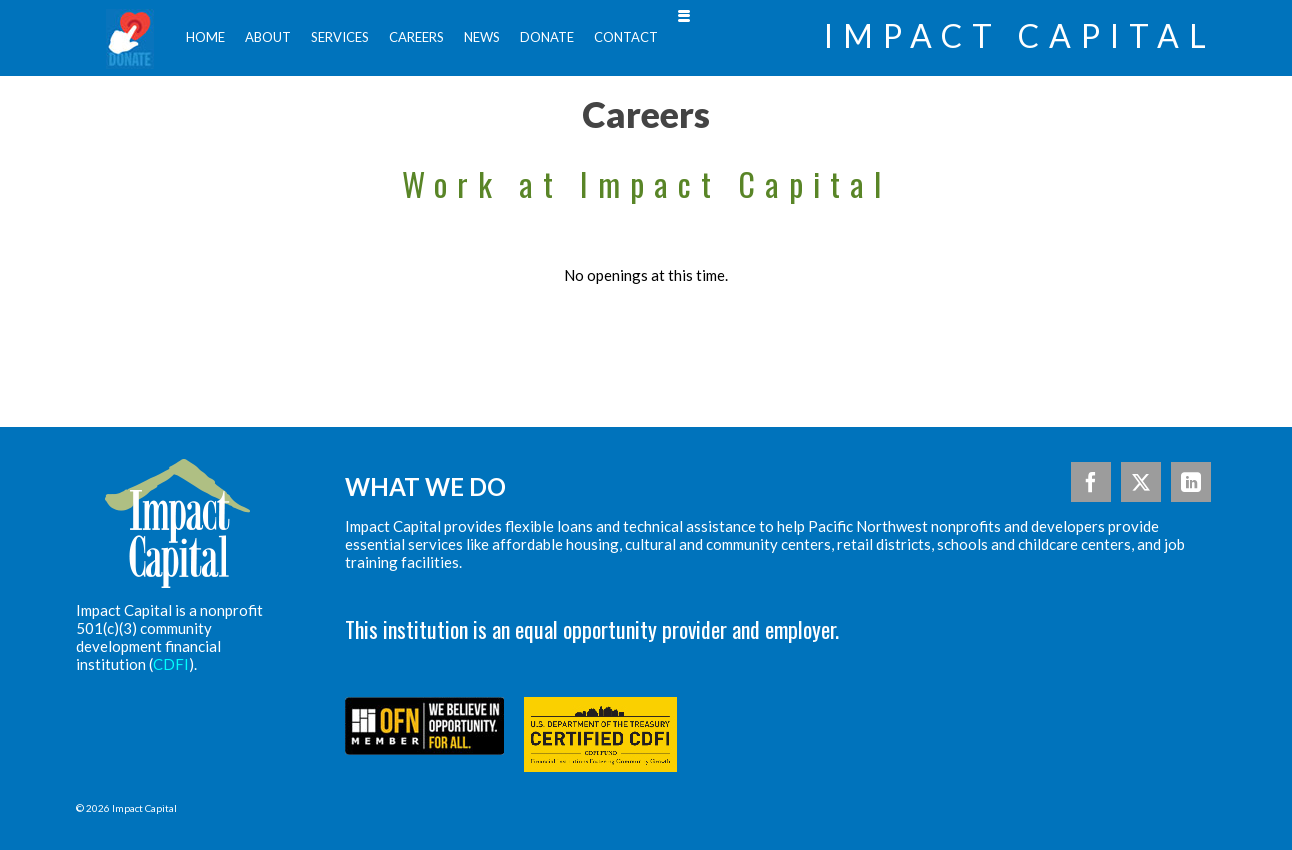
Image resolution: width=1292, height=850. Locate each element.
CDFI (171, 664)
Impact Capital (1020, 36)
